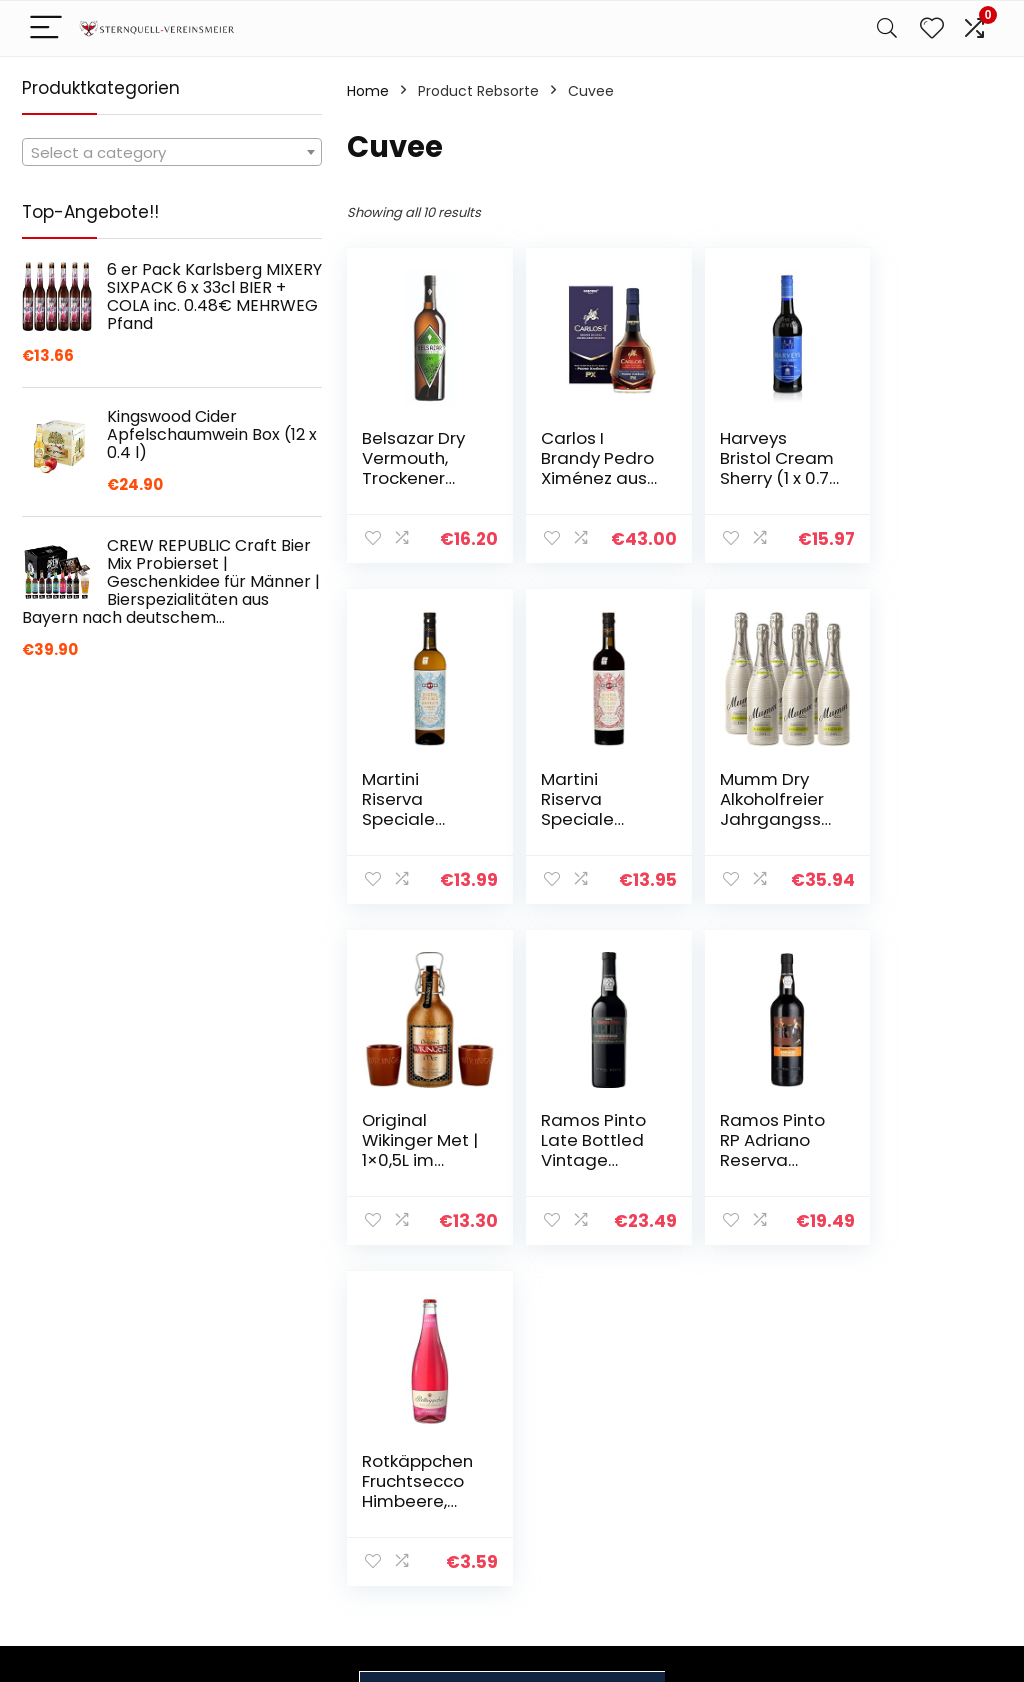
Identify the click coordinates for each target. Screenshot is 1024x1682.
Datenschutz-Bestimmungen (908, 1415)
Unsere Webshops (757, 1490)
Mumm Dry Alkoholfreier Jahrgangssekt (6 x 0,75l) (581, 819)
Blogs (713, 1462)
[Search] (887, 28)
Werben (722, 1518)
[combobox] (172, 152)
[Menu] (46, 28)
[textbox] (172, 153)
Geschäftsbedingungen (937, 1452)
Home (368, 91)
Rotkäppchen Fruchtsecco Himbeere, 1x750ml (580, 1160)
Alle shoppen (739, 1434)
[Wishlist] (932, 28)
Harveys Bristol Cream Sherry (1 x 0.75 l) (736, 478)
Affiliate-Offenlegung (899, 1489)
